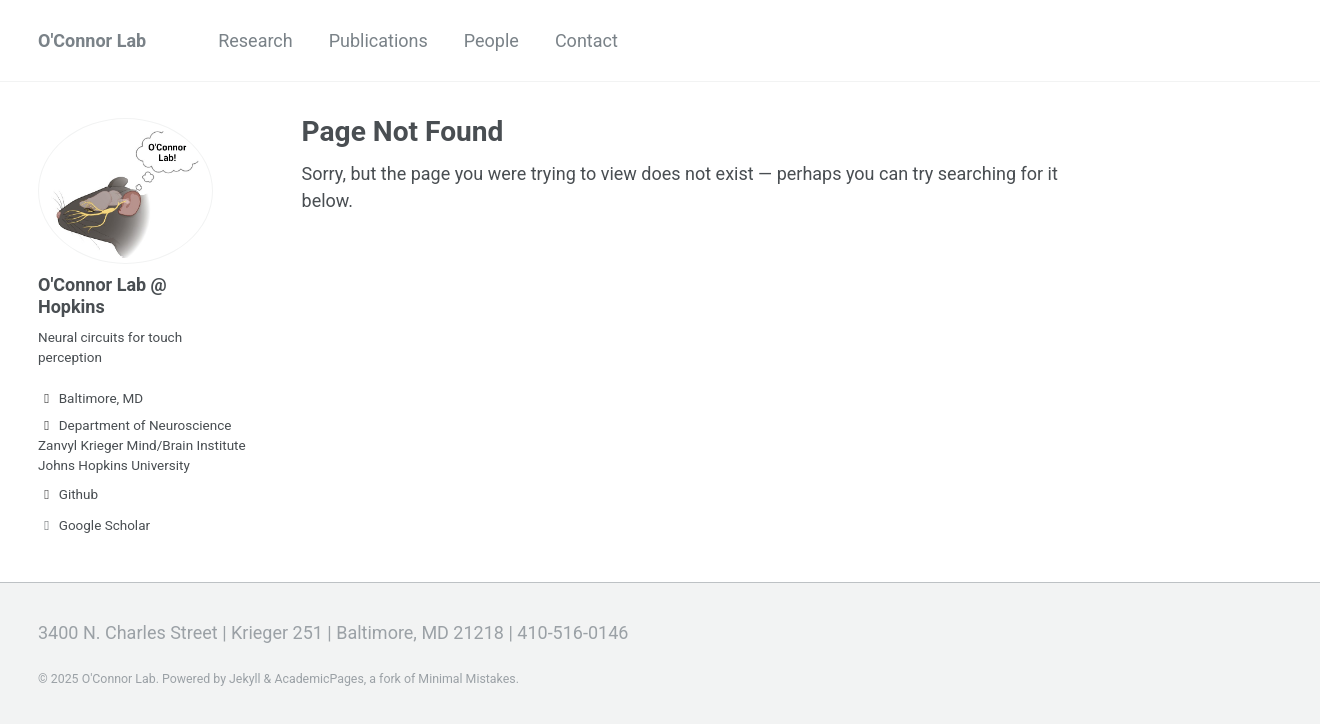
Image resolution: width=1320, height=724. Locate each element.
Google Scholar (94, 525)
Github (68, 494)
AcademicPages (318, 679)
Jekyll (245, 679)
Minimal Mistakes (466, 679)
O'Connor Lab (92, 40)
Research (255, 40)
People (491, 40)
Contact (586, 40)
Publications (378, 40)
